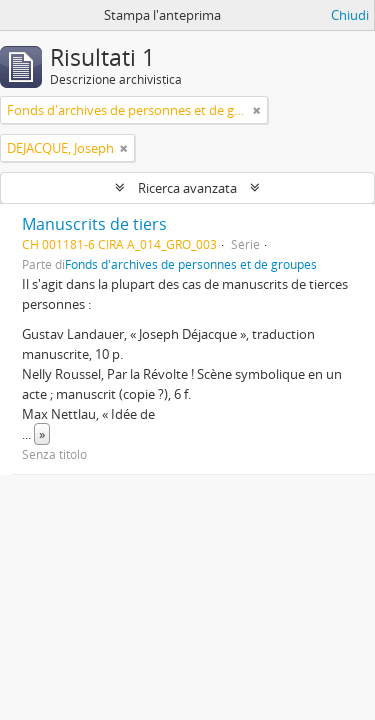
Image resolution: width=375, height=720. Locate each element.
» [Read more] (42, 434)
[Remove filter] (257, 110)
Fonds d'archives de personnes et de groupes (191, 264)
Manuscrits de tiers (94, 224)
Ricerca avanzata (187, 188)
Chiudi (350, 15)
